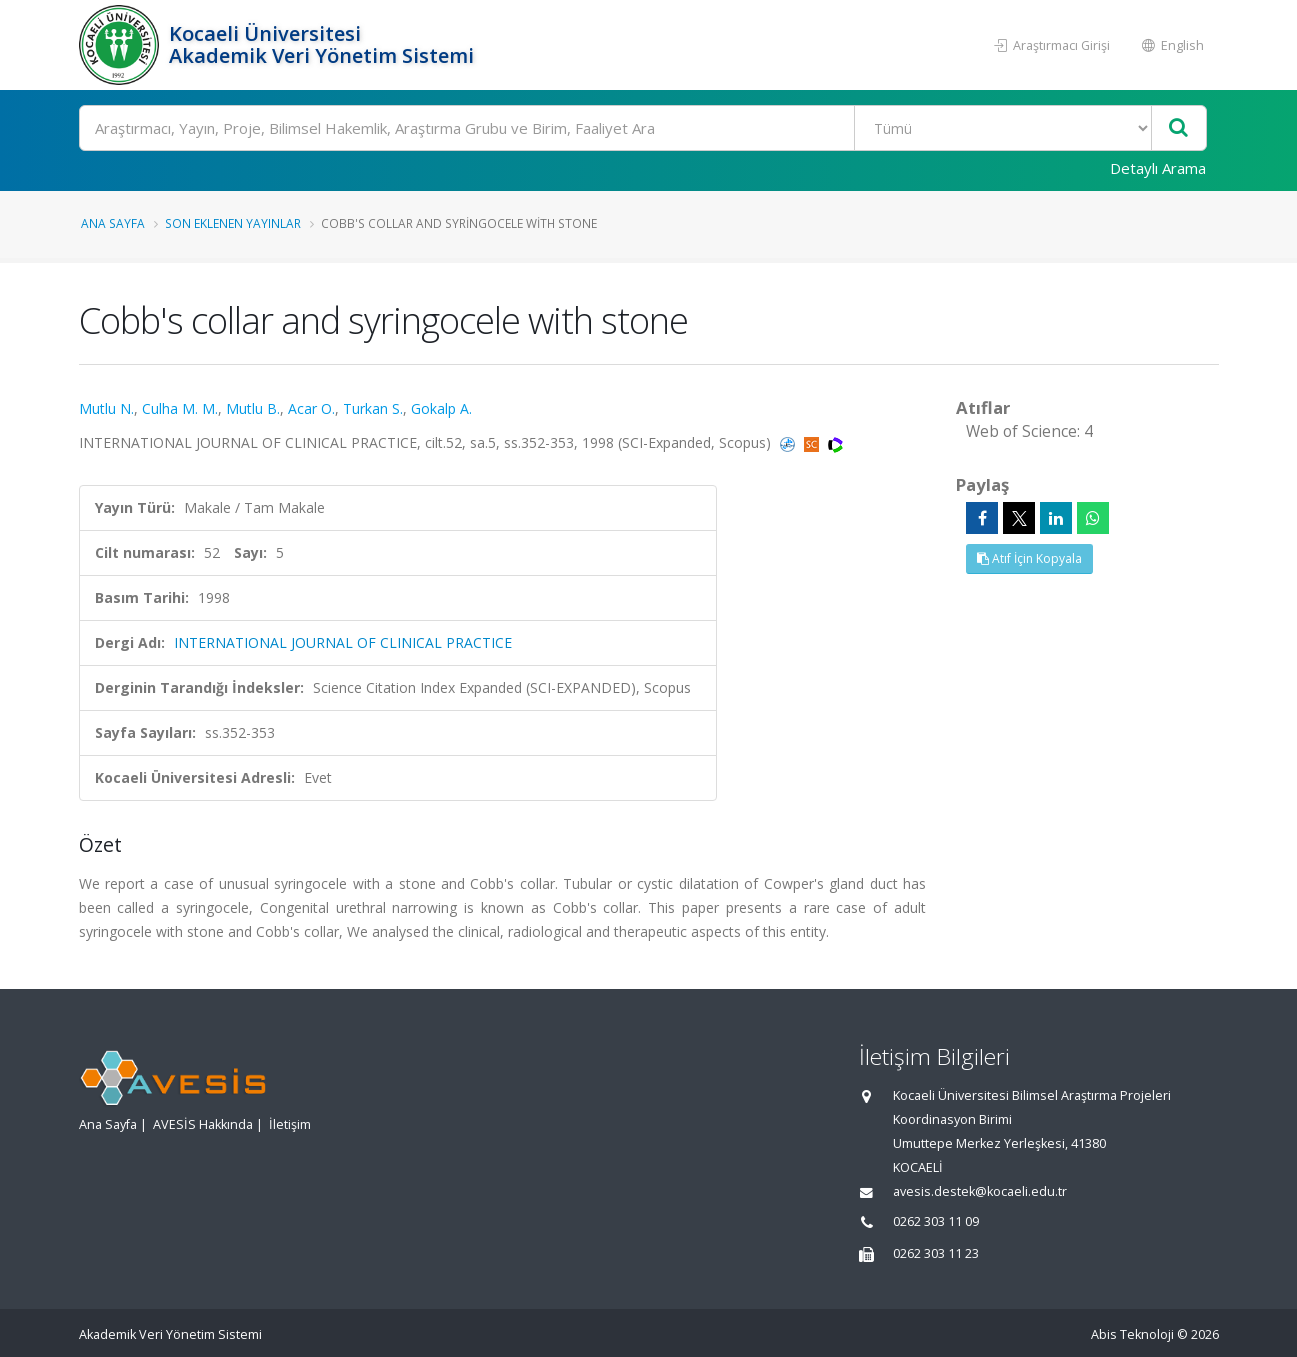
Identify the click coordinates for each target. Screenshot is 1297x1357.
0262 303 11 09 (936, 1221)
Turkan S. (373, 408)
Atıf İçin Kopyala (1029, 558)
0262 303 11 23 (936, 1253)
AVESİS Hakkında (203, 1124)
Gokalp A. (441, 408)
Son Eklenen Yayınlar (233, 223)
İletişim (290, 1124)
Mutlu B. (253, 408)
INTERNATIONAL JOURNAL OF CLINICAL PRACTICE (343, 642)
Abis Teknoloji (1132, 1334)
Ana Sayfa (113, 223)
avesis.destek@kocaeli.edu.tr (980, 1191)
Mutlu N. (106, 408)
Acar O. (311, 408)
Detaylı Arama (1158, 168)
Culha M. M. (180, 408)
